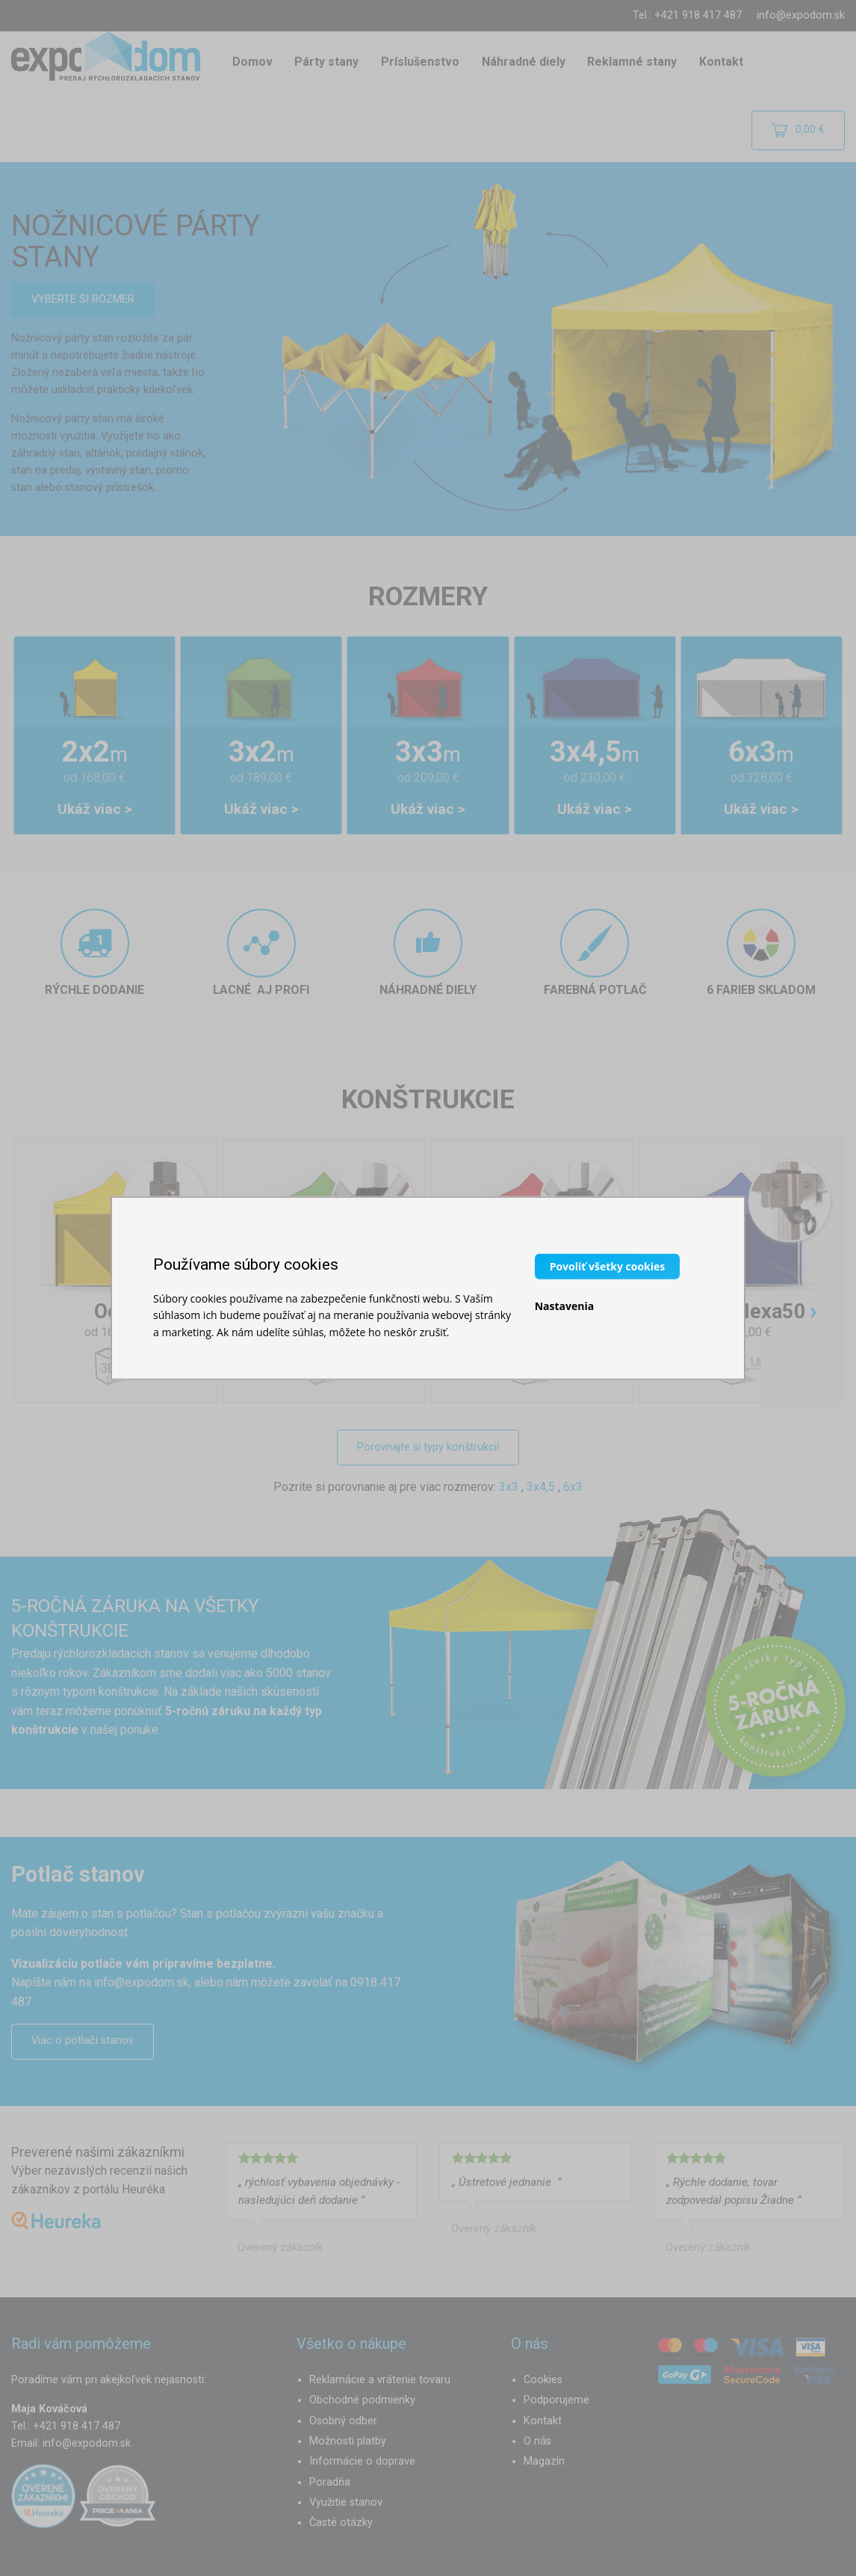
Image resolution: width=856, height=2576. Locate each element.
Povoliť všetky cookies (608, 1265)
